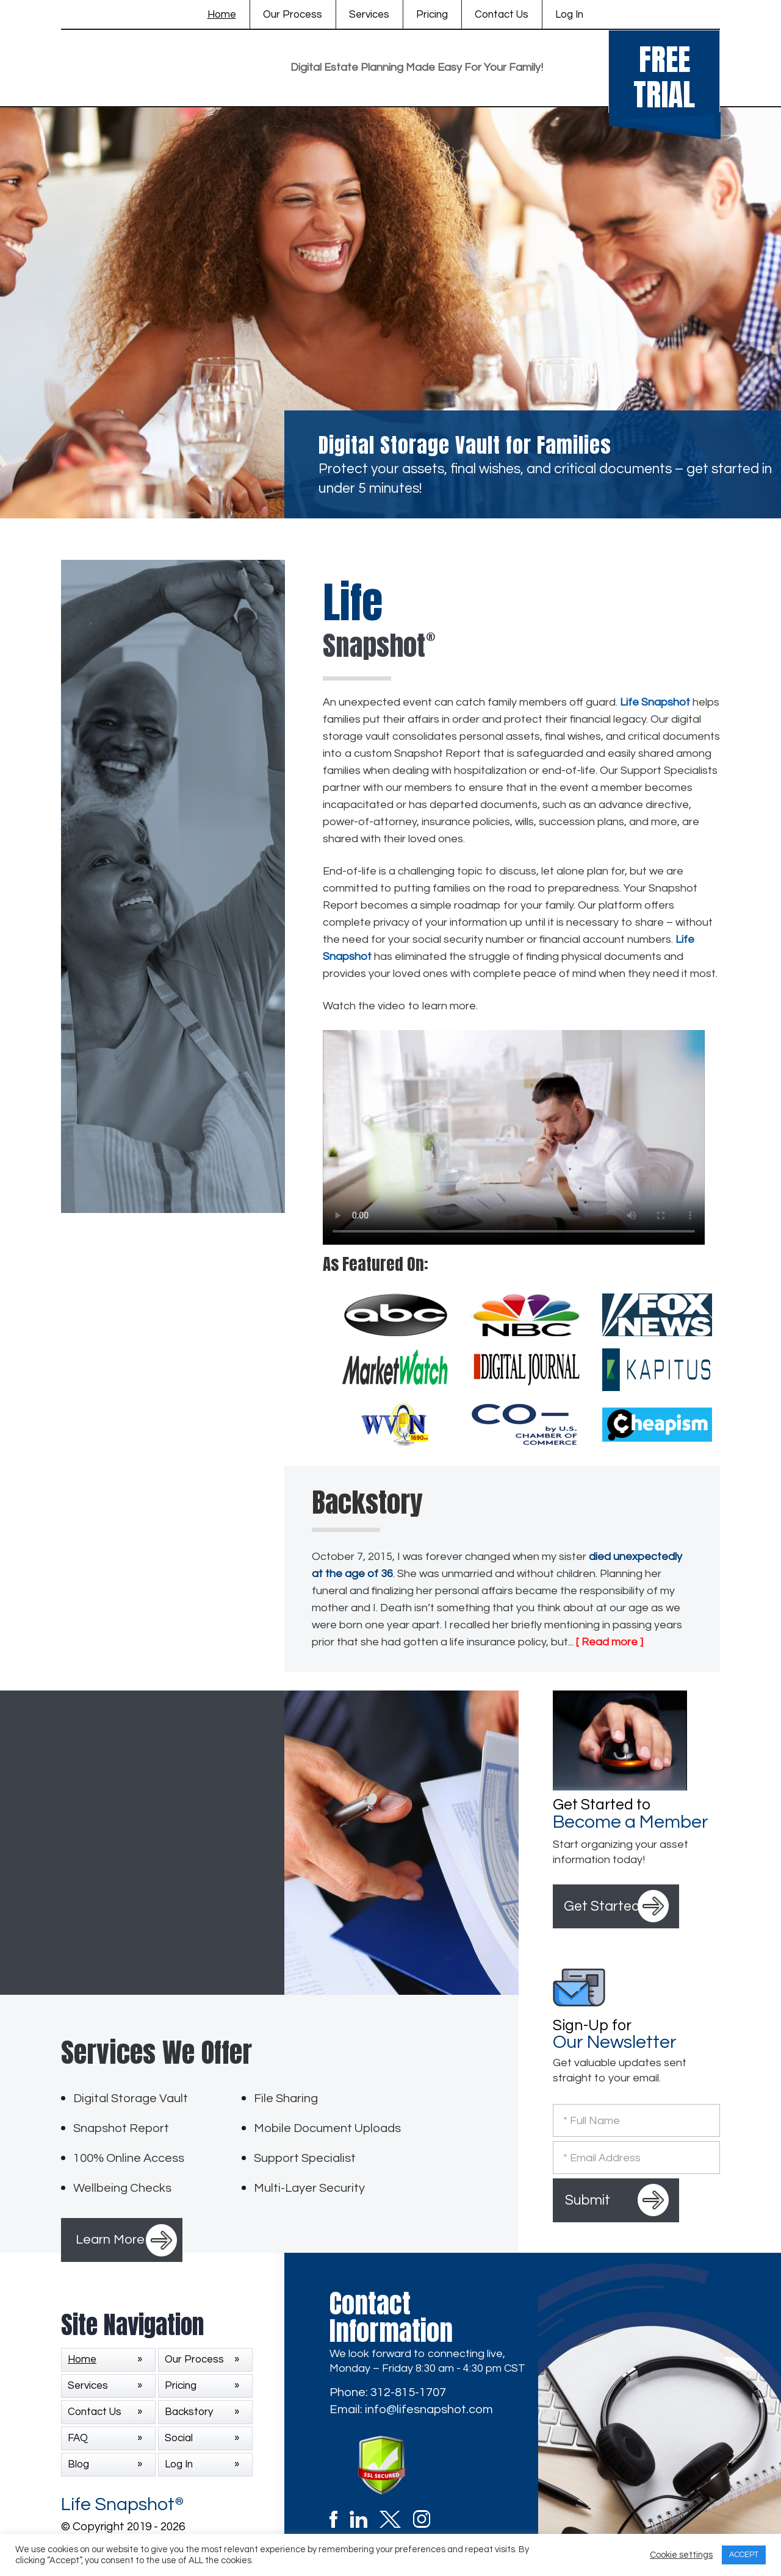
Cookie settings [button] (681, 2555)
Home (221, 14)
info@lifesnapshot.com (429, 2409)
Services (369, 14)
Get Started (602, 1906)
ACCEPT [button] (743, 2554)
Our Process (292, 14)
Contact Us (501, 14)
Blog (78, 2464)
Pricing (432, 14)
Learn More (110, 2240)
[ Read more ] (609, 1642)
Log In (569, 14)
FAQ (78, 2438)
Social (179, 2438)
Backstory (189, 2411)
